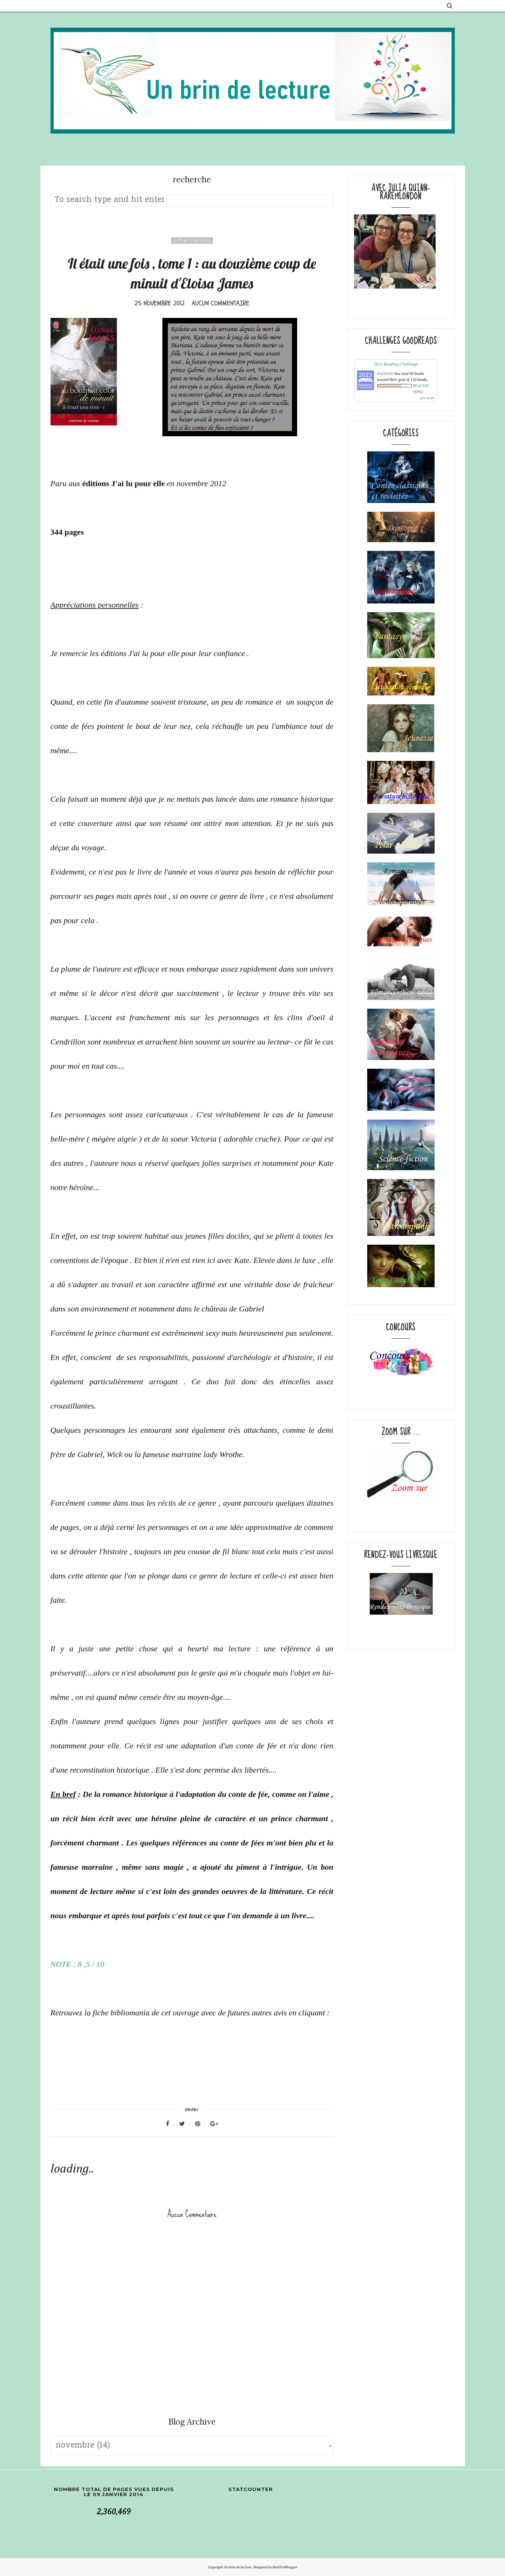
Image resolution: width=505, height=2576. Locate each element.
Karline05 (385, 373)
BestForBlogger (285, 2567)
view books (426, 398)
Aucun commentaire (220, 303)
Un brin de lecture (238, 2567)
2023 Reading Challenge (396, 363)
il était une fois (192, 240)
